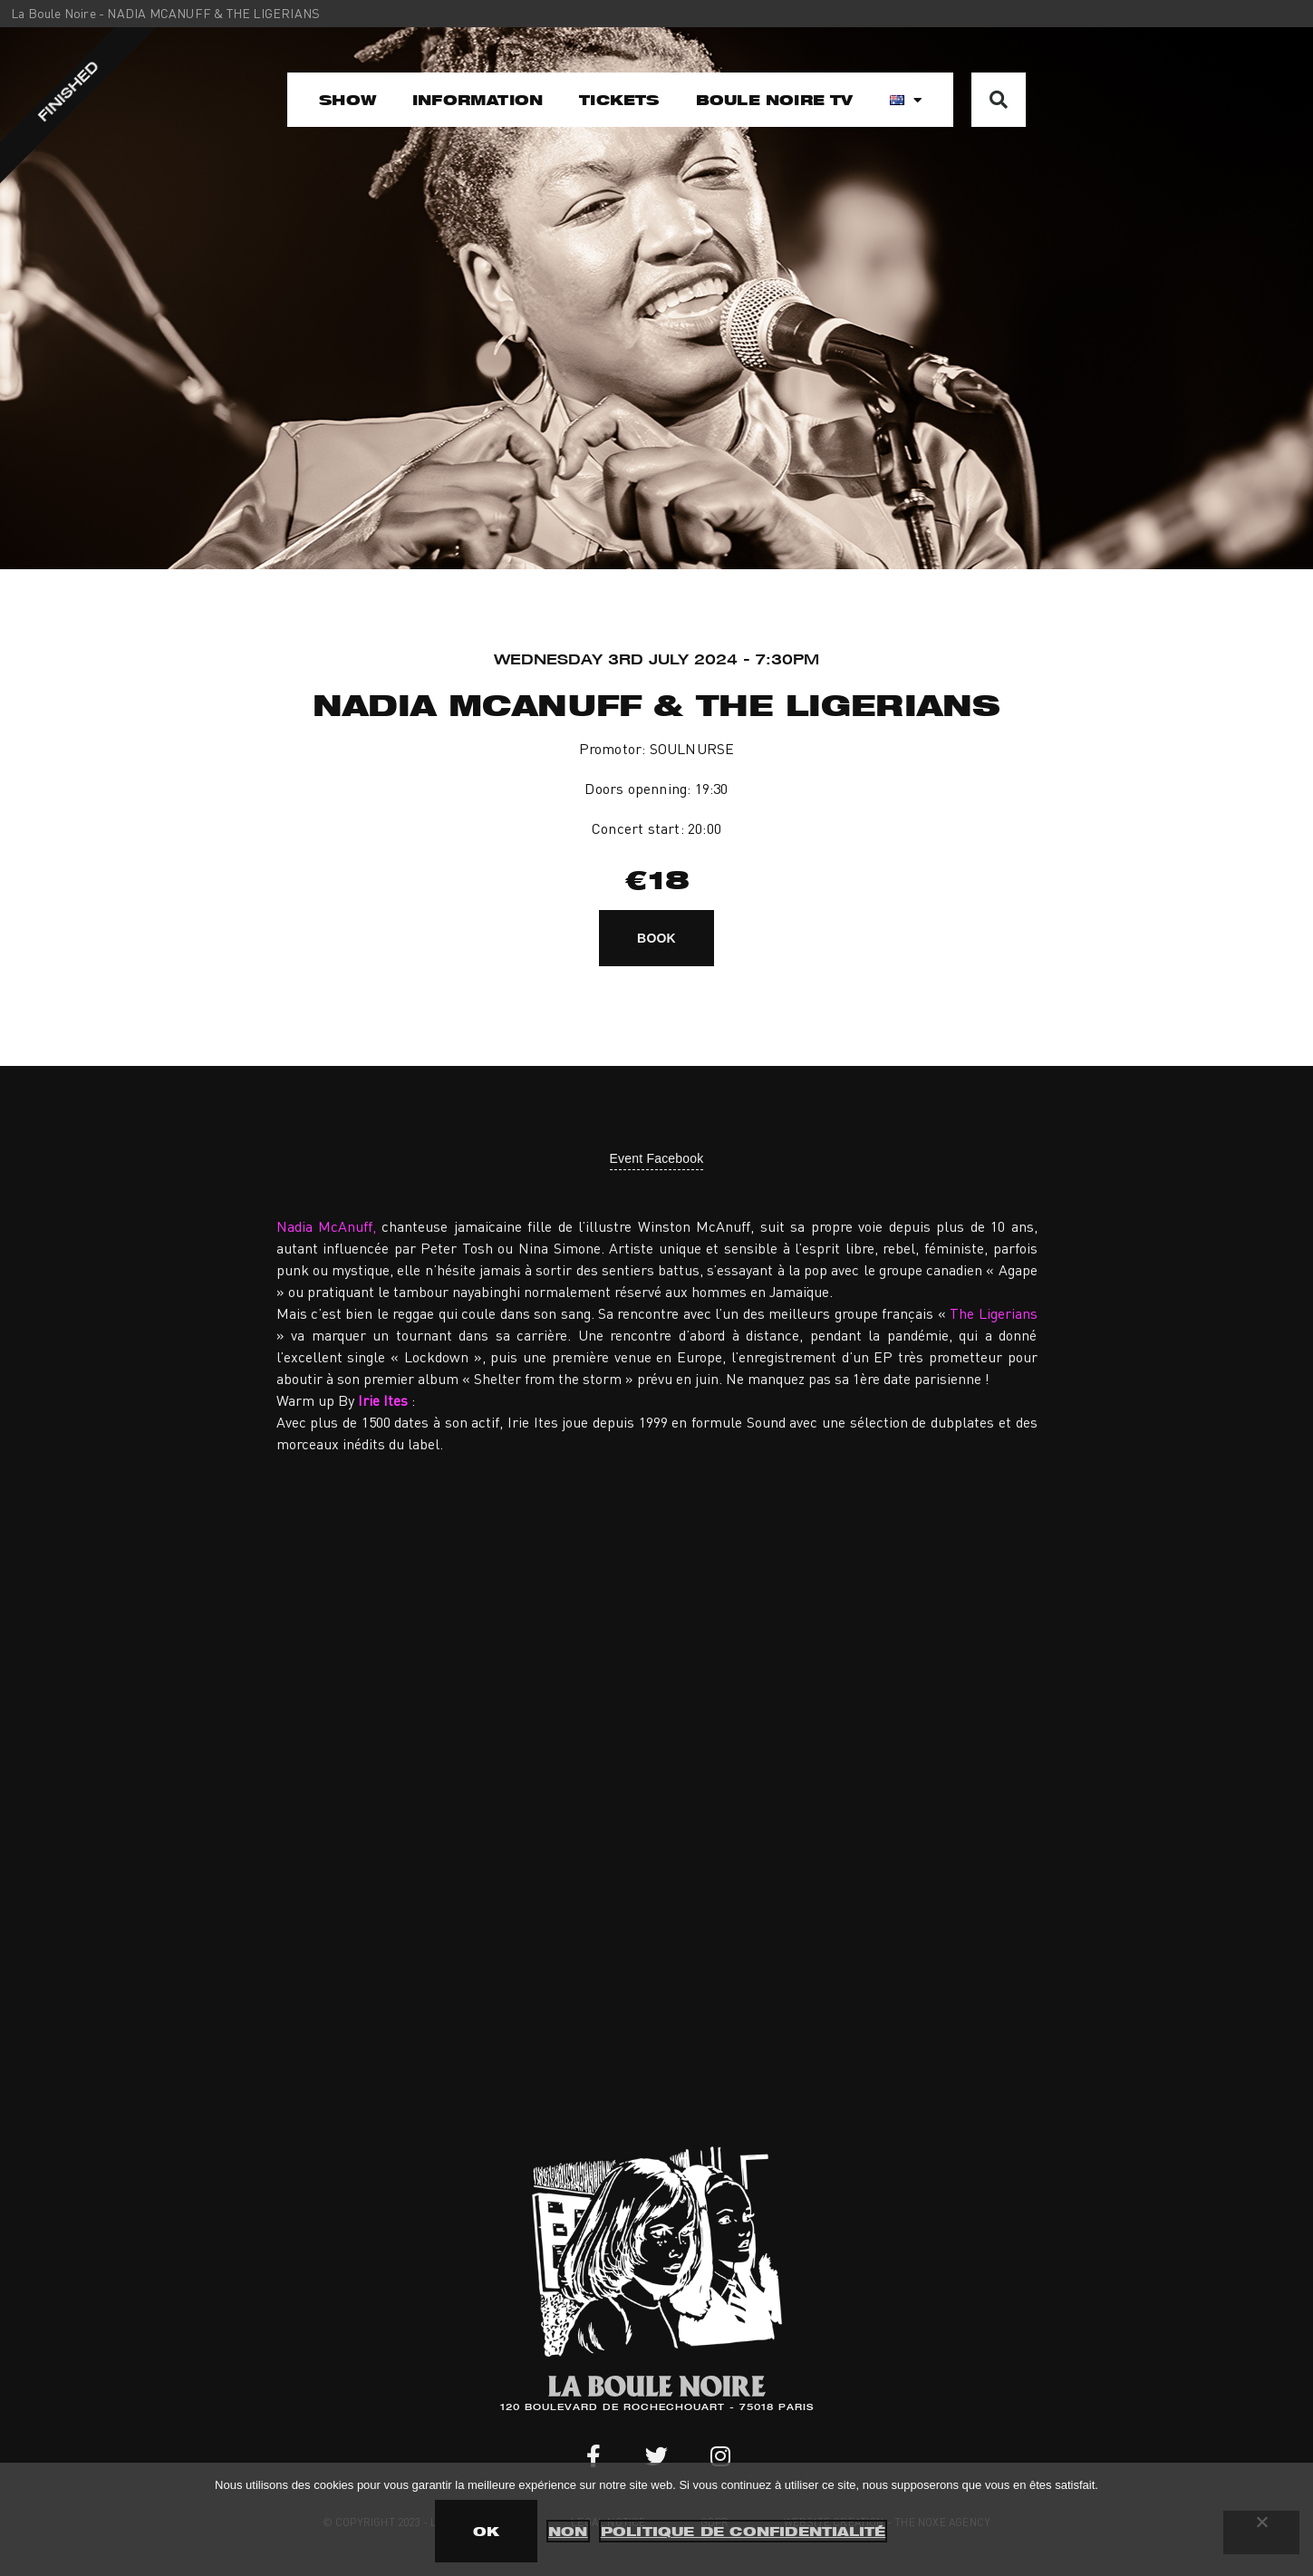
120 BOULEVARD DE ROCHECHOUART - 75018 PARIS (657, 2408)
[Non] (1261, 2532)
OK (486, 2531)
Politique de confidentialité (743, 2531)
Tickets (619, 100)
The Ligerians (993, 1313)
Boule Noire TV (775, 100)
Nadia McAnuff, (326, 1226)
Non (568, 2531)
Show (347, 100)
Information (477, 100)
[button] (998, 100)
